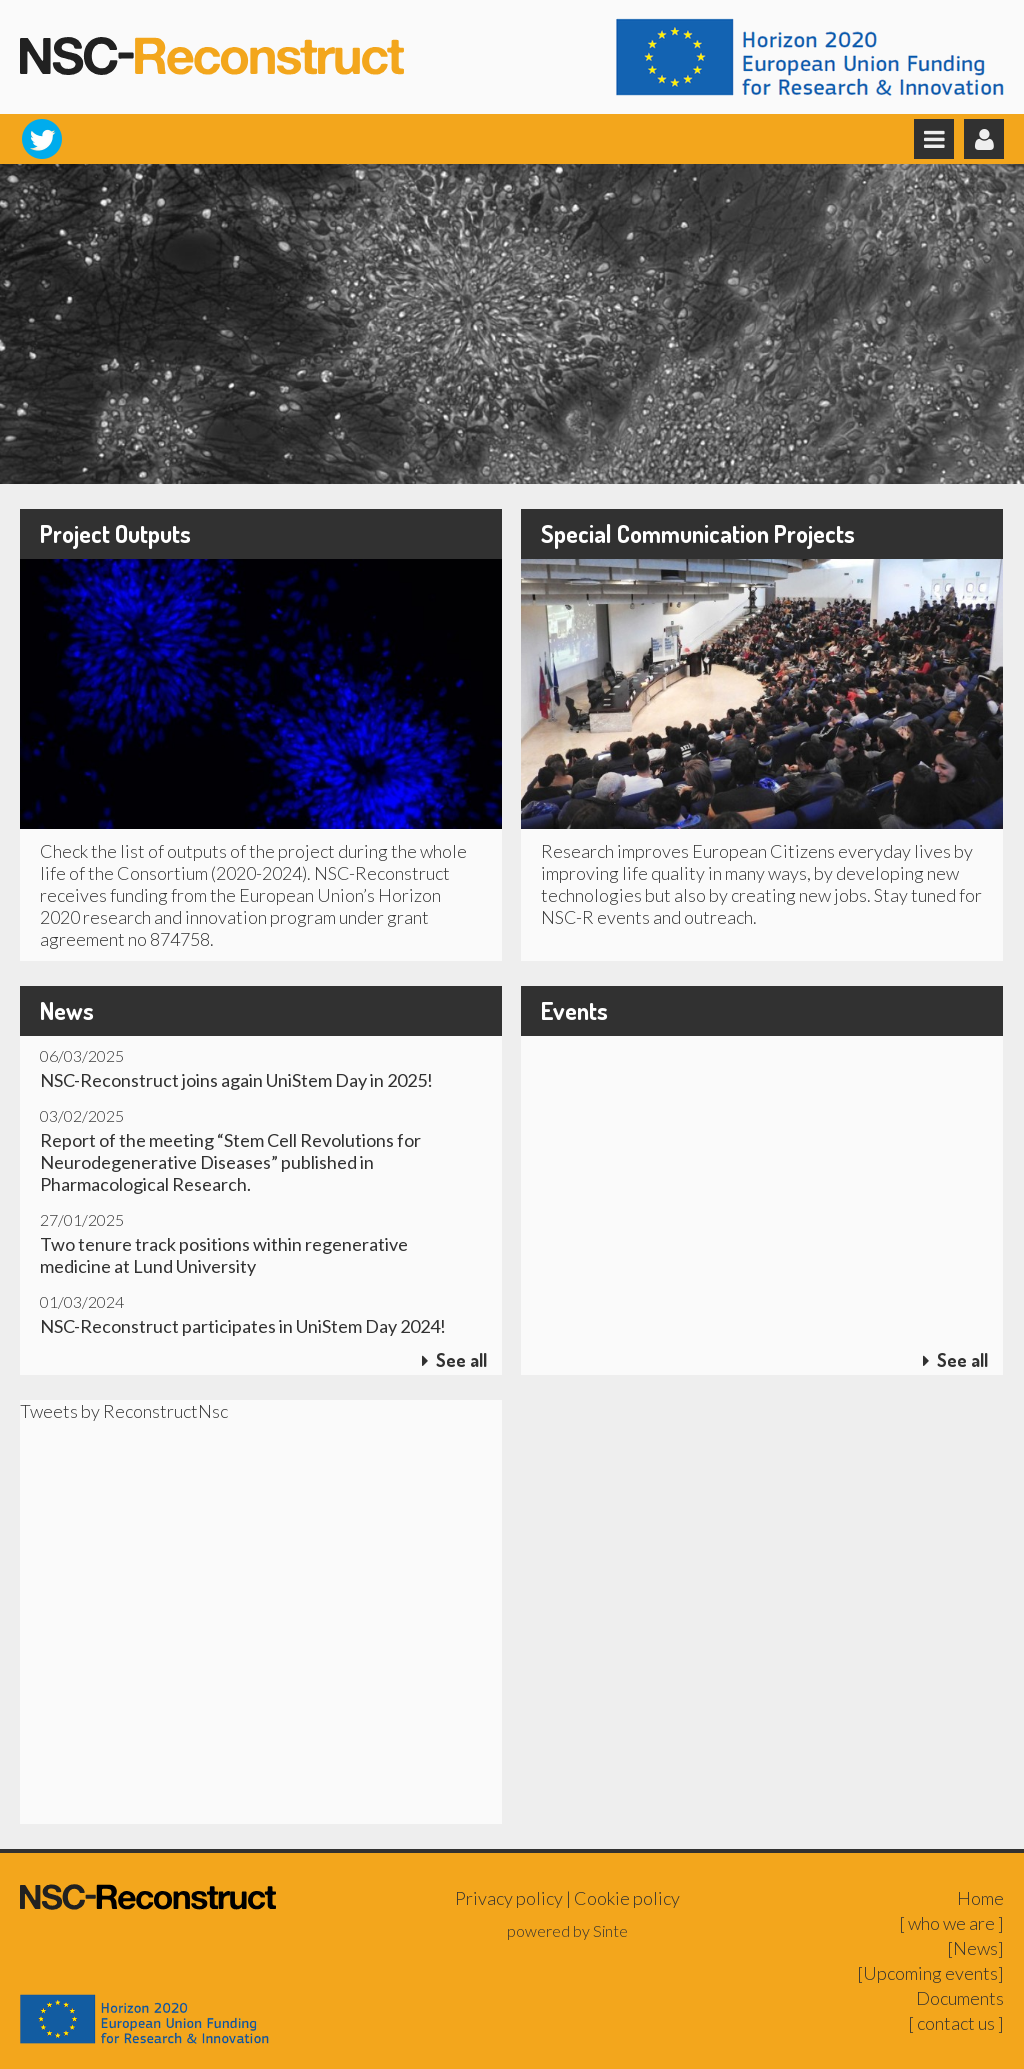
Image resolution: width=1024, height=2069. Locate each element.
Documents (960, 1998)
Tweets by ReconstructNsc (124, 1411)
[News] (975, 1948)
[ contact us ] (956, 2023)
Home (980, 1898)
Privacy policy (509, 1898)
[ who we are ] (951, 1923)
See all (454, 1360)
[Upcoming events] (930, 1973)
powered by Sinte (567, 1930)
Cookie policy (627, 1898)
